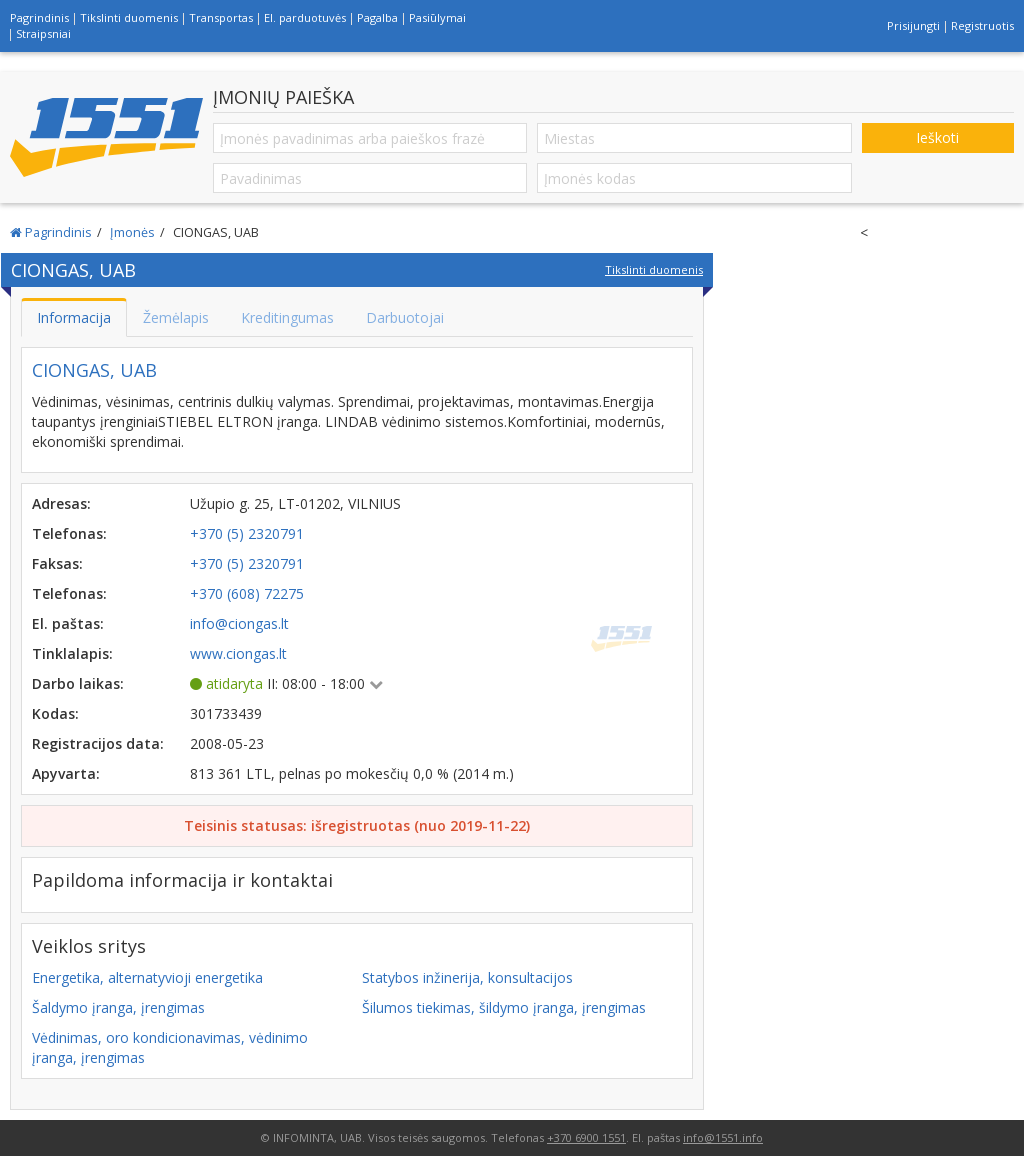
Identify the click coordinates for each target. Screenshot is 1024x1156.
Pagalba (377, 17)
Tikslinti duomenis (129, 17)
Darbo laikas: (78, 683)
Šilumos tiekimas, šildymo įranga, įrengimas (504, 1007)
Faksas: (57, 563)
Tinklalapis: (72, 653)
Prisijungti (913, 25)
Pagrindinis (39, 17)
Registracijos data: (98, 743)
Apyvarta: (66, 773)
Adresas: (61, 503)
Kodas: (55, 713)
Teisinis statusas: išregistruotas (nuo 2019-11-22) (357, 825)
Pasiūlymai (437, 17)
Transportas (221, 17)
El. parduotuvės (305, 17)
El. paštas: (68, 623)
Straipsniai (43, 33)
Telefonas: (69, 533)
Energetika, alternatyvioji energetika (147, 977)
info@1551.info (723, 1137)
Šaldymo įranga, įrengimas (118, 1007)
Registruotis (982, 25)
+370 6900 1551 (586, 1137)
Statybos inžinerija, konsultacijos (467, 977)
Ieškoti (937, 137)
